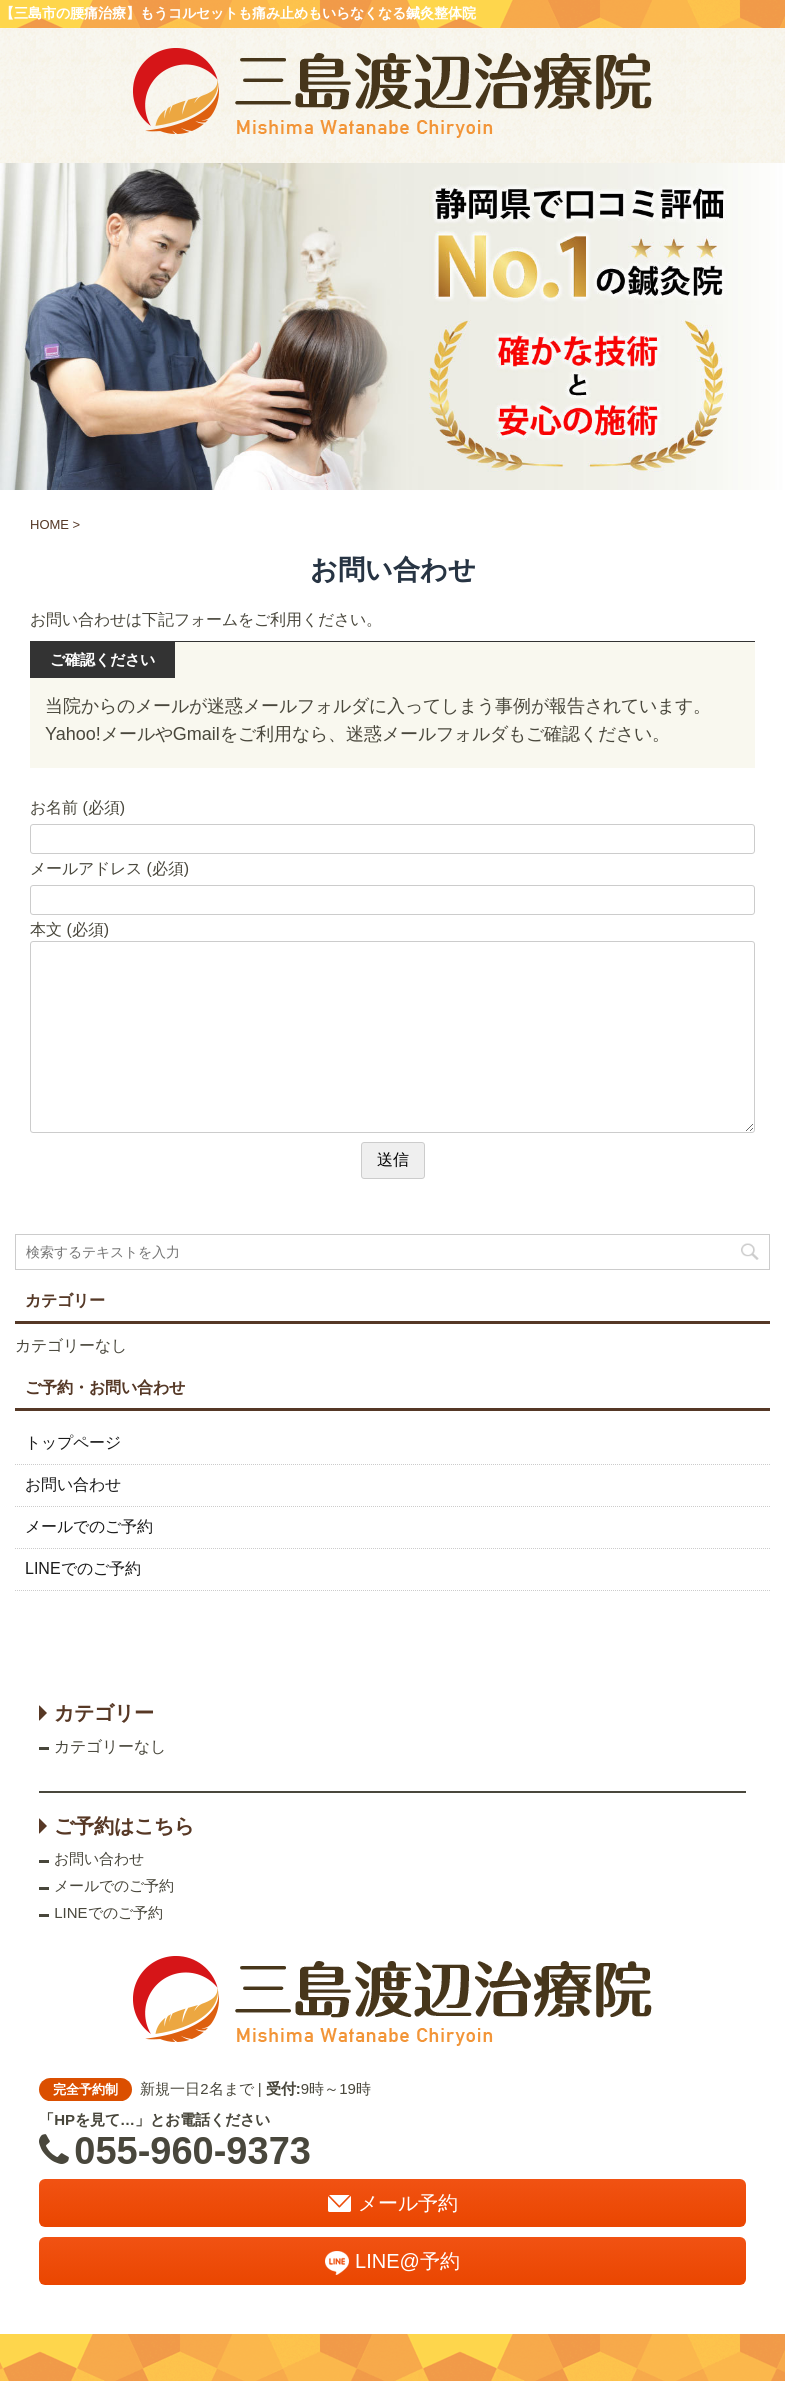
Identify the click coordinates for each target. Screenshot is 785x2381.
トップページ (73, 1442)
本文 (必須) (69, 929)
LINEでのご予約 (83, 1568)
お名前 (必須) (77, 807)
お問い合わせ (73, 1484)
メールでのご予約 (89, 1526)
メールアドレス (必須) (109, 868)
